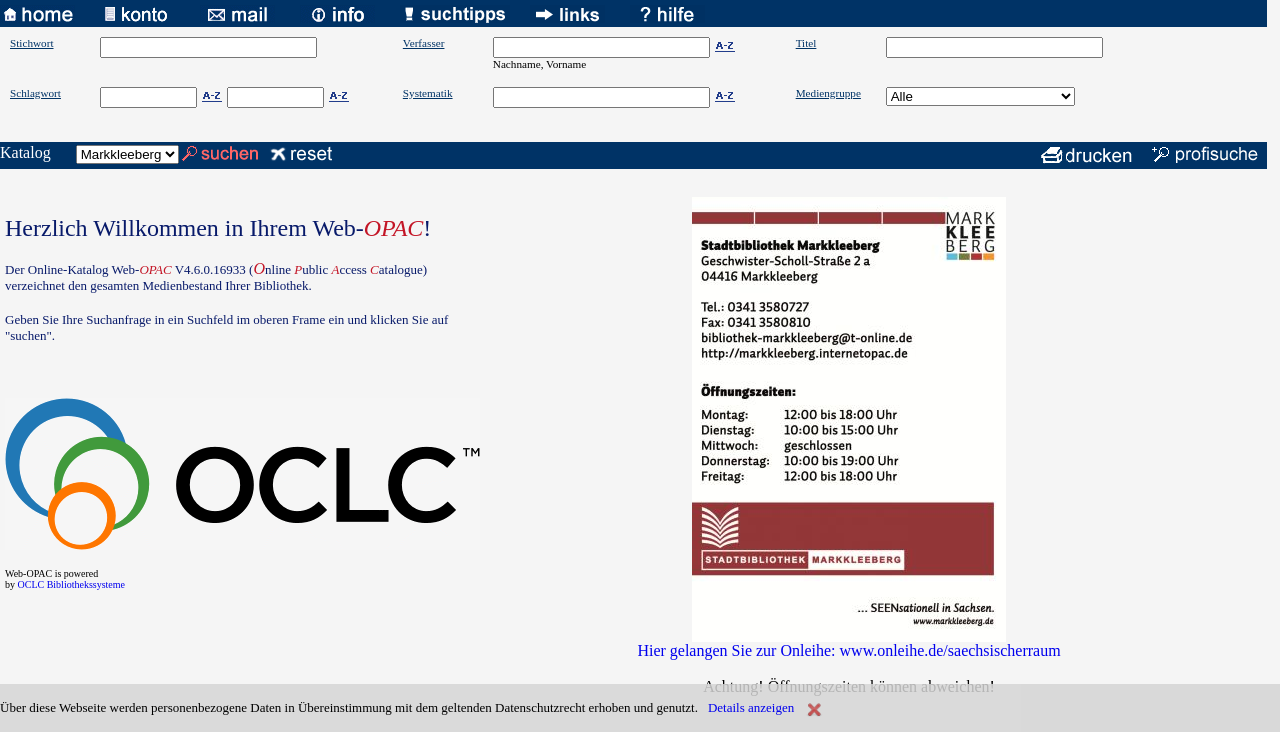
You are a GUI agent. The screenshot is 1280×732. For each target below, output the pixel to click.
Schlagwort (35, 93)
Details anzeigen (751, 707)
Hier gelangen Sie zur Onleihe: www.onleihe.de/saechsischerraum (848, 650)
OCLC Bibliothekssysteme (72, 584)
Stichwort (32, 43)
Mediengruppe (828, 93)
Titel (806, 43)
